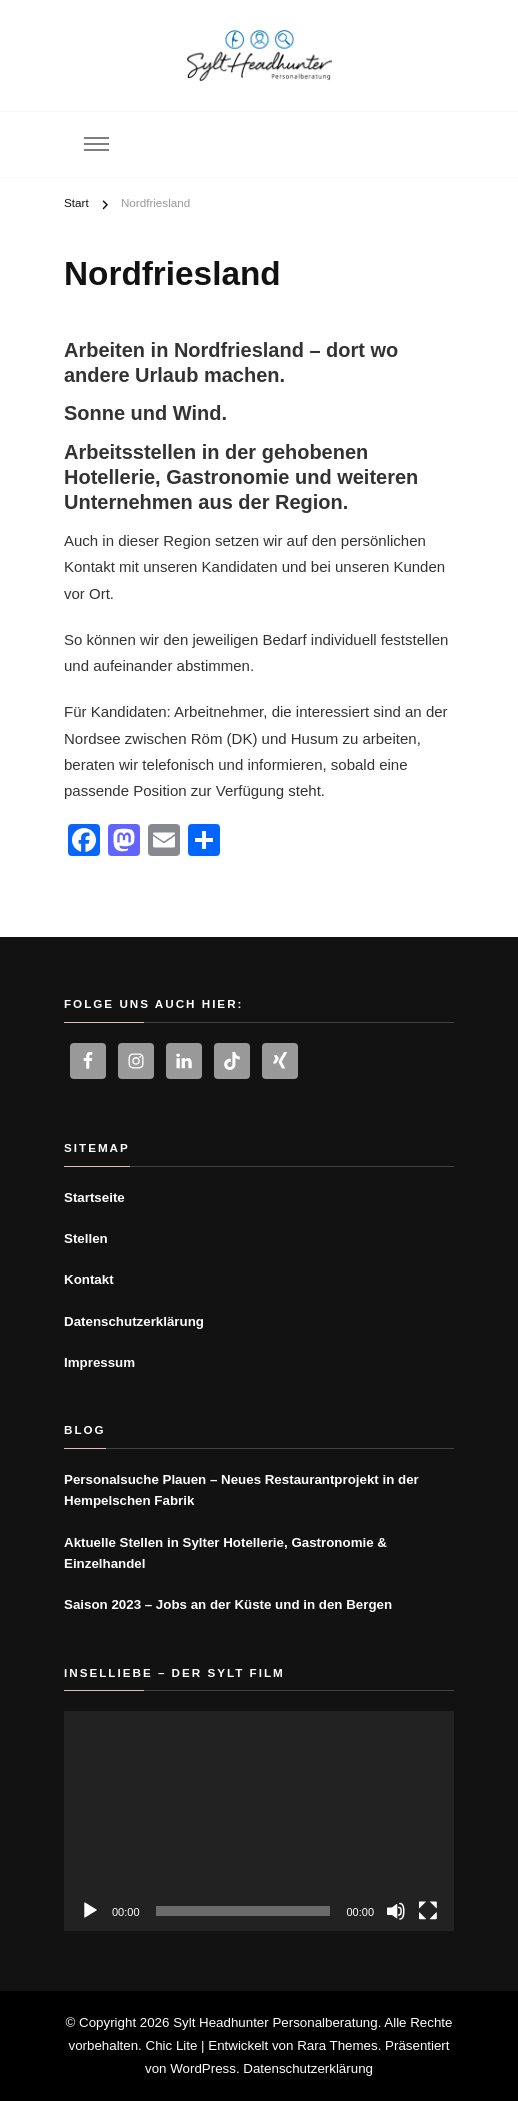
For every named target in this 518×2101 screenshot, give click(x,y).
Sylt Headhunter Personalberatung (275, 2022)
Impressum (99, 1362)
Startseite (94, 1197)
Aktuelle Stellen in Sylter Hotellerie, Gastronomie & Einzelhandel (225, 1553)
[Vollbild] (428, 1911)
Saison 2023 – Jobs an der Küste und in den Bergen (228, 1604)
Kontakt (89, 1279)
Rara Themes (337, 2045)
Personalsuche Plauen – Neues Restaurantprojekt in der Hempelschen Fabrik (241, 1490)
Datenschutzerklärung (134, 1321)
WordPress (203, 2068)
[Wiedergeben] (90, 1911)
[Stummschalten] (396, 1911)
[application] (259, 1820)
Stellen (86, 1238)
